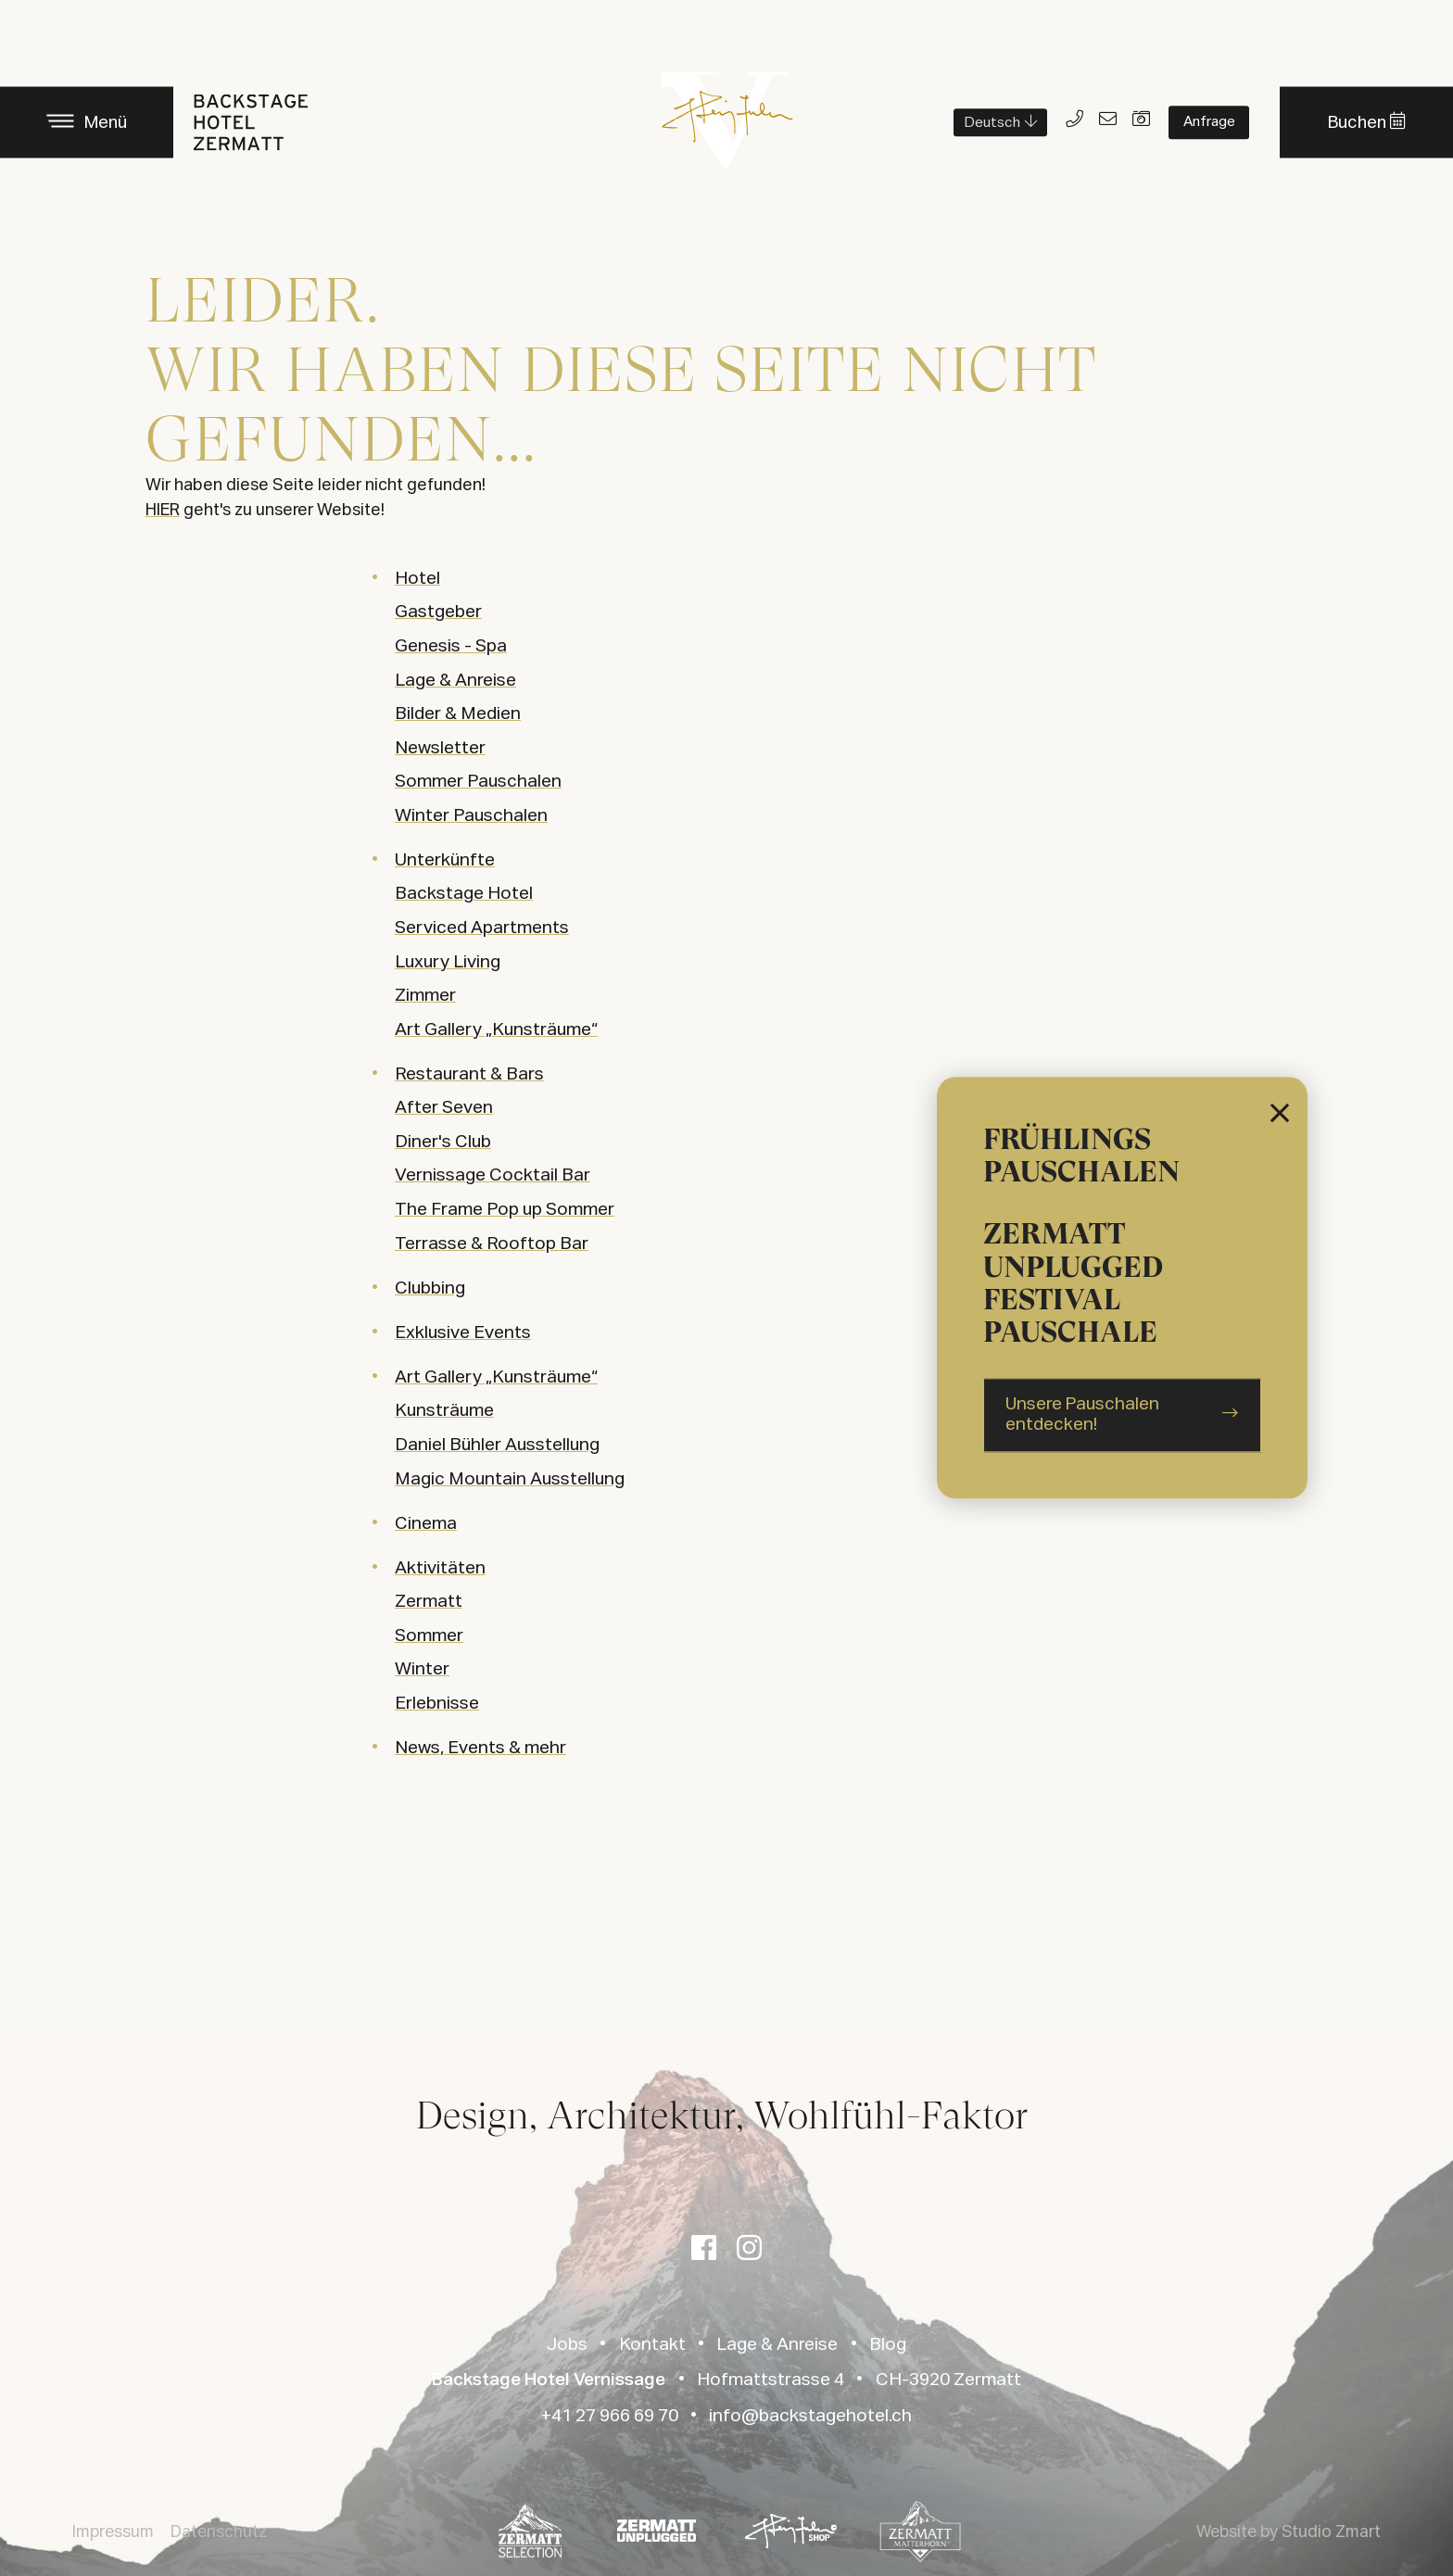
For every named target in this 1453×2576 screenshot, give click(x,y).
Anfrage (1209, 122)
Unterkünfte (445, 860)
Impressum (113, 2532)
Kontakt (652, 2345)
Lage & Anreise (777, 2345)
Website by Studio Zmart (1288, 2532)
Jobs (567, 2345)
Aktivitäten (440, 1568)
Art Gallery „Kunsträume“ (496, 1377)
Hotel (417, 578)
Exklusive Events (463, 1333)
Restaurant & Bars (469, 1074)
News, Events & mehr (480, 1748)
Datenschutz (219, 2532)
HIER (162, 510)
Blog (887, 2345)
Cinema (426, 1524)
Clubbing (430, 1288)
